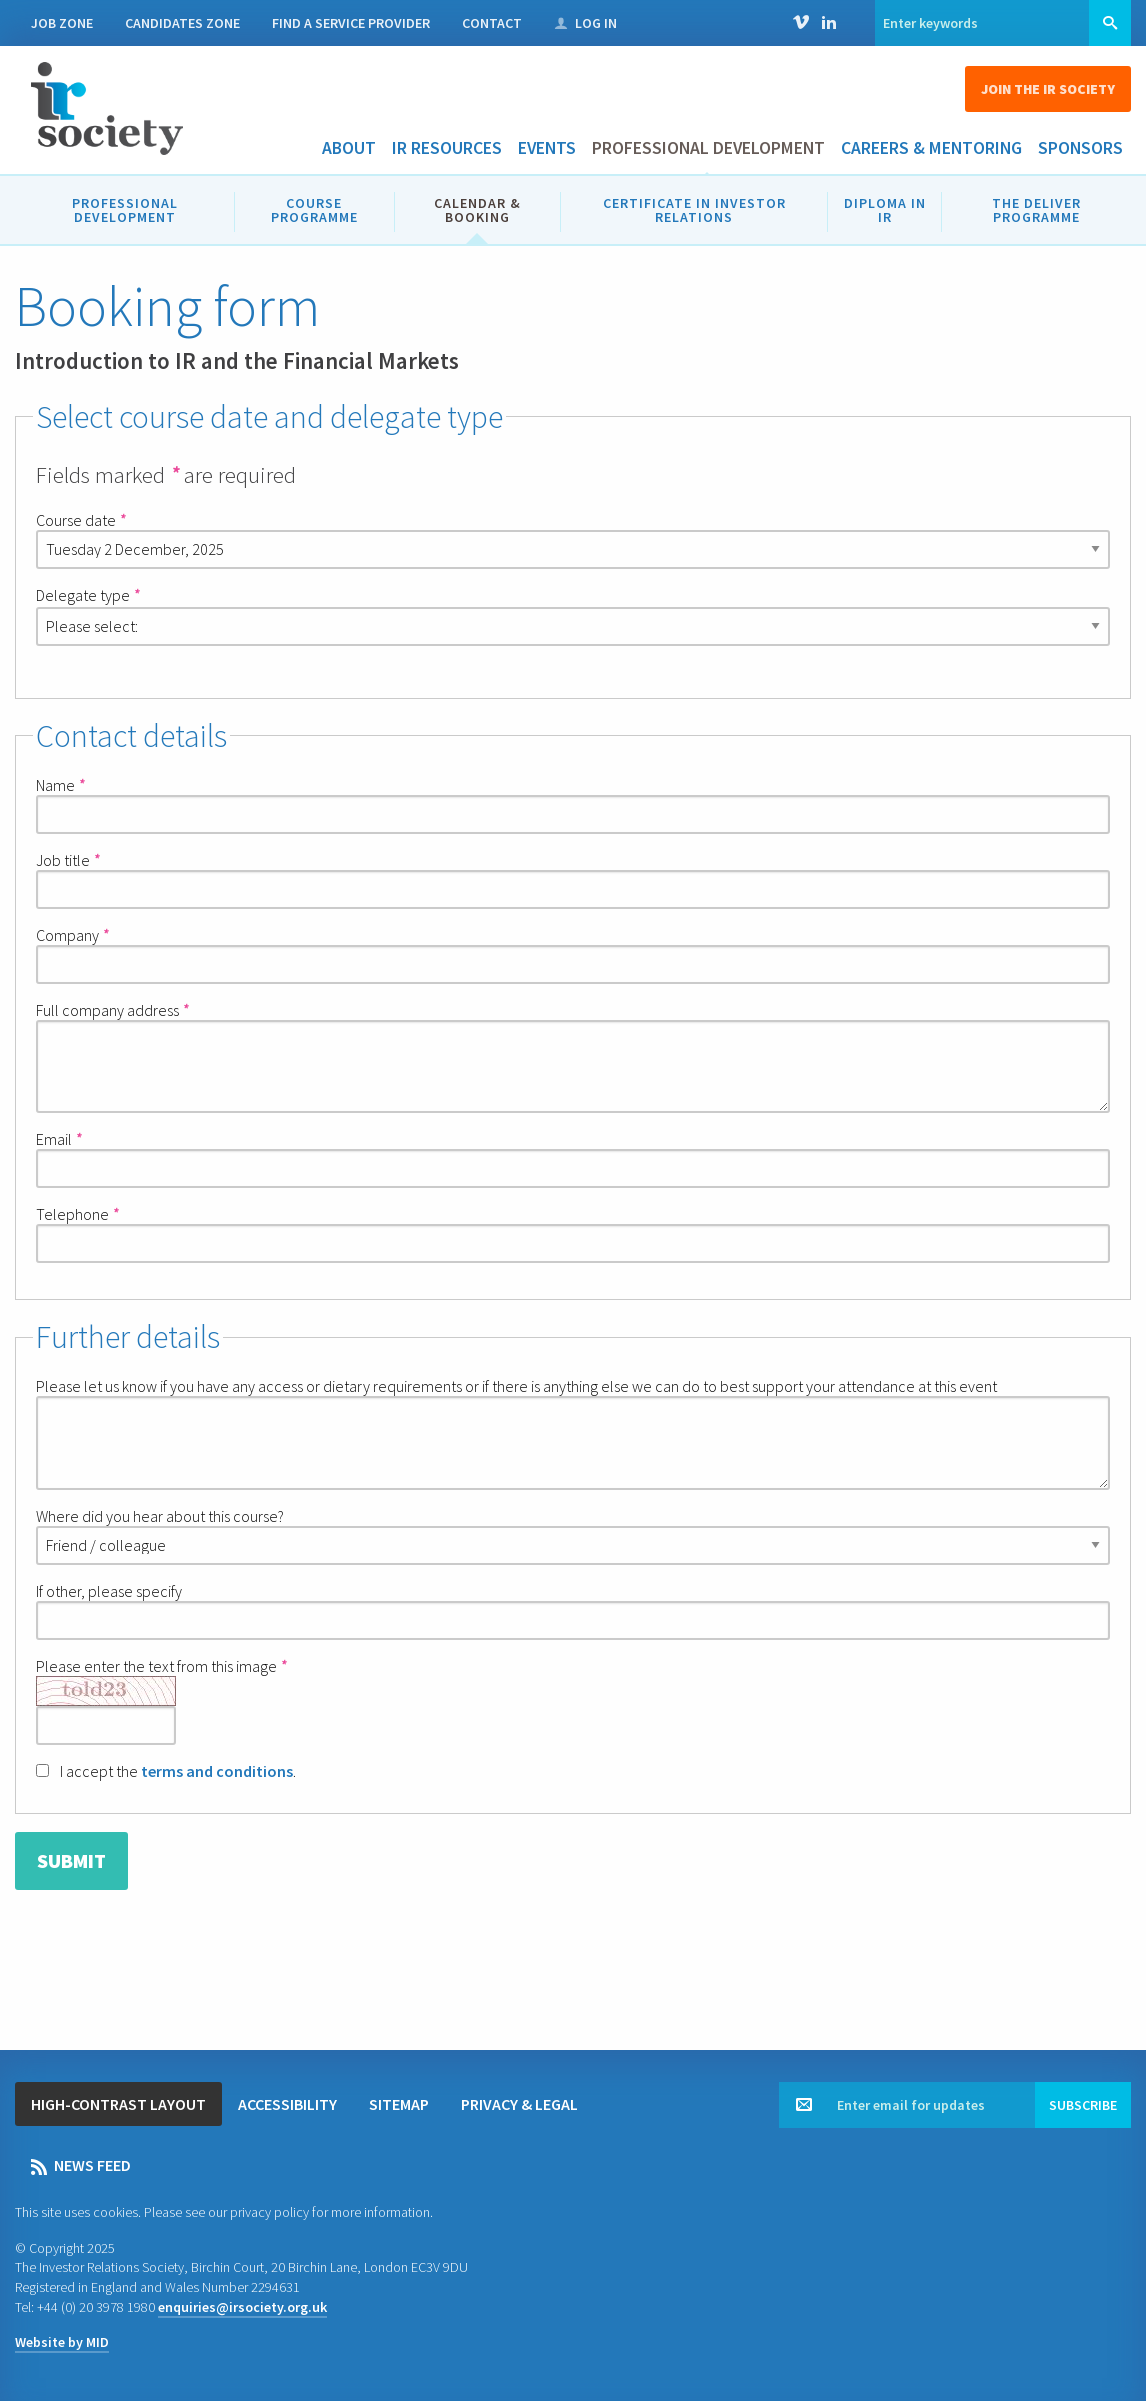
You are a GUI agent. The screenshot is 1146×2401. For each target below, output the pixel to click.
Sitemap (399, 2104)
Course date (80, 520)
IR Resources (447, 148)
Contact (492, 23)
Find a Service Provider (351, 23)
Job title (67, 860)
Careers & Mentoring (931, 148)
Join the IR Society (1048, 89)
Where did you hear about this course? (573, 1535)
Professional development (708, 148)
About (349, 148)
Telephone (77, 1214)
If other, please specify (573, 1610)
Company (72, 935)
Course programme (314, 210)
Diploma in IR (885, 210)
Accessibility (287, 2104)
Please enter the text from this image (161, 1700)
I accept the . (166, 1771)
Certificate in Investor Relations (694, 210)
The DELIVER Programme (1036, 210)
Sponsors (1080, 148)
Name (60, 785)
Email (58, 1139)
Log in (585, 23)
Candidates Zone (182, 23)
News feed (81, 2165)
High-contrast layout (118, 2104)
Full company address (112, 1010)
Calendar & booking (477, 210)
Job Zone (62, 23)
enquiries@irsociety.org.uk (242, 2307)
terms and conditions (217, 1771)
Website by (62, 2342)
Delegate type (87, 595)
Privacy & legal (519, 2104)
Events (547, 148)
